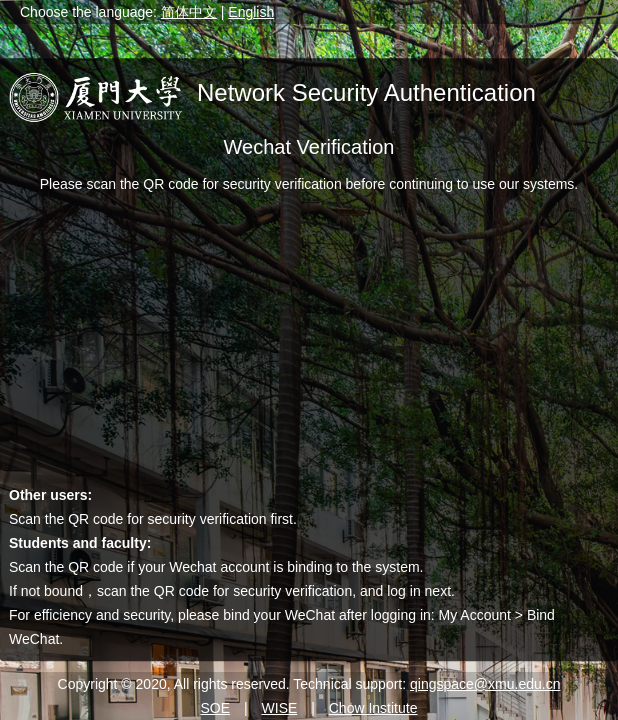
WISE (280, 708)
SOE (216, 708)
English (251, 12)
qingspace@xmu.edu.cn (485, 684)
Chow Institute (373, 708)
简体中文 (189, 12)
